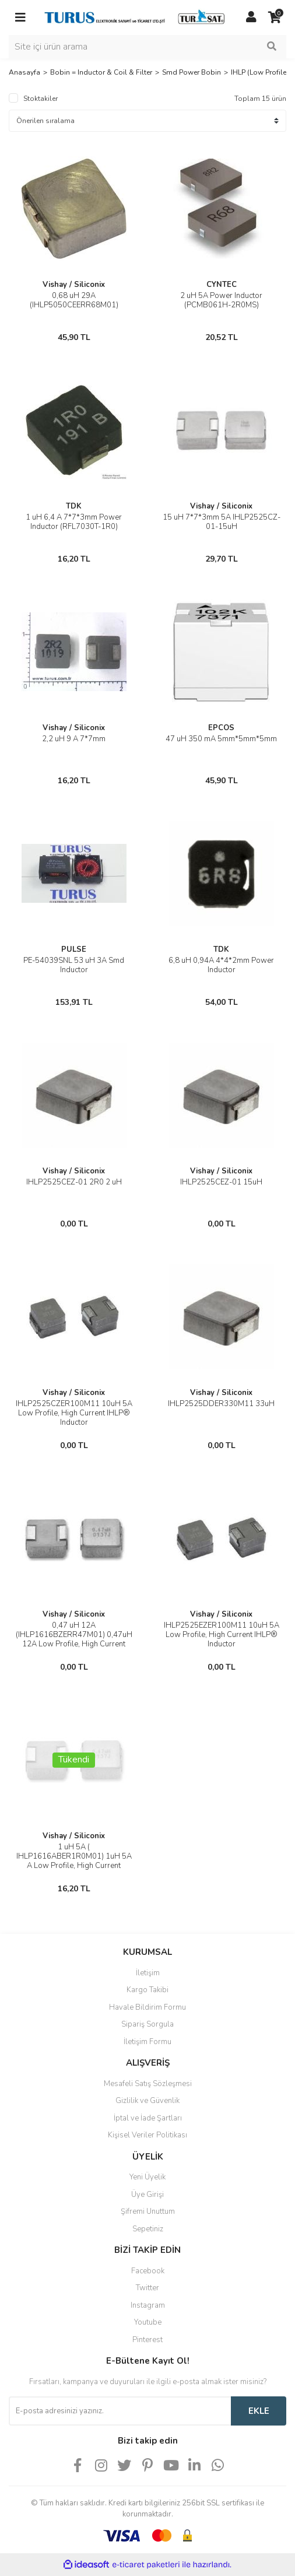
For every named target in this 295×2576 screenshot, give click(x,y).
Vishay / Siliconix (74, 284)
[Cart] (274, 17)
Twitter (147, 2288)
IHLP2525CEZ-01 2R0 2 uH (74, 1182)
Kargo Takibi (147, 1990)
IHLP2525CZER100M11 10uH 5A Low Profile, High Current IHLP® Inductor (74, 1413)
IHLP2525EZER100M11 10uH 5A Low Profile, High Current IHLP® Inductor (221, 1634)
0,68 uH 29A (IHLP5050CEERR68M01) (74, 300)
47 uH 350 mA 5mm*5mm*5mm (221, 739)
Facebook (147, 2271)
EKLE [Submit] (258, 2411)
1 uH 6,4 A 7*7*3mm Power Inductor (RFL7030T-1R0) (74, 522)
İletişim (148, 1973)
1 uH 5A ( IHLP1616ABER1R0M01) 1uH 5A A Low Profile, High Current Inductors (74, 1861)
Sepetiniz (147, 2229)
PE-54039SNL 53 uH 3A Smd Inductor (73, 965)
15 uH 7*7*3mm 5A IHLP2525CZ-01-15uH (221, 522)
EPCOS (221, 728)
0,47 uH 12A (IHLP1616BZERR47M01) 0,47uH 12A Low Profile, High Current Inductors (74, 1639)
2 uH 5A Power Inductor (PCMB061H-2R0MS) (221, 300)
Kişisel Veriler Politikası (147, 2135)
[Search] (147, 46)
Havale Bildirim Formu (147, 2007)
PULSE (73, 949)
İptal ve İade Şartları (148, 2118)
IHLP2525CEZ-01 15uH (221, 1182)
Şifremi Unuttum (148, 2211)
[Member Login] (251, 17)
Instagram (148, 2305)
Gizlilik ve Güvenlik (147, 2100)
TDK (74, 506)
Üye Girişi (147, 2194)
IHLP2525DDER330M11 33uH (221, 1404)
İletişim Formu (147, 2042)
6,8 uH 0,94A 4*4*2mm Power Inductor (221, 965)
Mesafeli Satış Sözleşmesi (148, 2084)
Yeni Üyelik (147, 2177)
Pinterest (147, 2340)
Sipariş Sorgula (147, 2024)
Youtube (147, 2322)
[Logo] (136, 17)
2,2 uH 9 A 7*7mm (74, 739)
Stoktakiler (40, 98)
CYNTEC (221, 284)
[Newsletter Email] (120, 2411)
